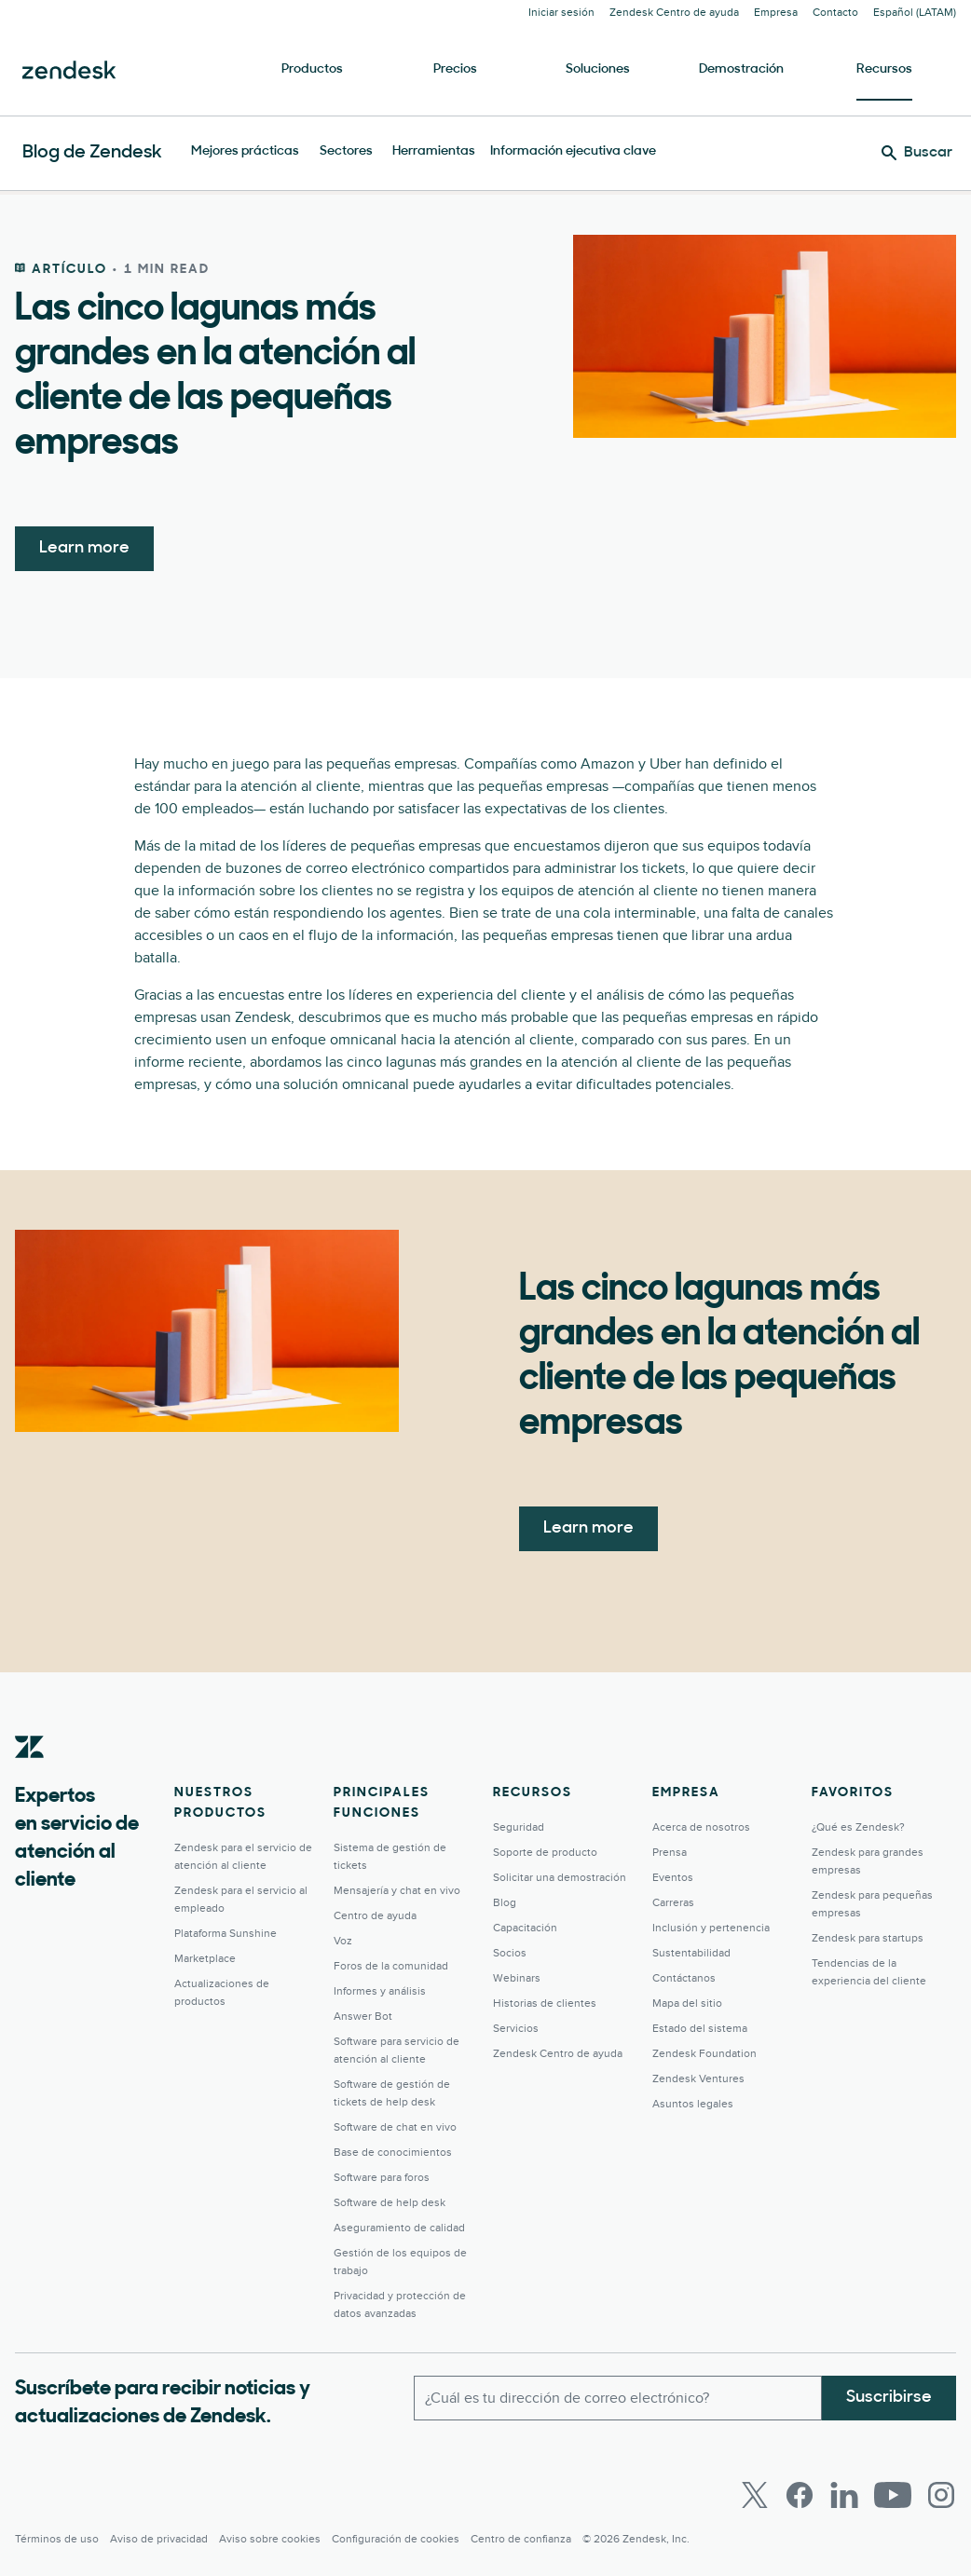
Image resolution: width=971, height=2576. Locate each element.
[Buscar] (917, 153)
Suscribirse (889, 2397)
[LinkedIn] (844, 2495)
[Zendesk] (30, 1775)
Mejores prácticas (245, 151)
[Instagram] (941, 2495)
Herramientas (433, 151)
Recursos (884, 69)
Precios (455, 69)
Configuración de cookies (395, 2539)
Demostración (741, 69)
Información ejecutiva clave (573, 151)
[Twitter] (755, 2495)
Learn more (84, 548)
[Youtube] (892, 2495)
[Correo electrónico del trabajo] (618, 2398)
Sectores (346, 151)
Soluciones (598, 69)
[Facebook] (799, 2495)
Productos (312, 69)
